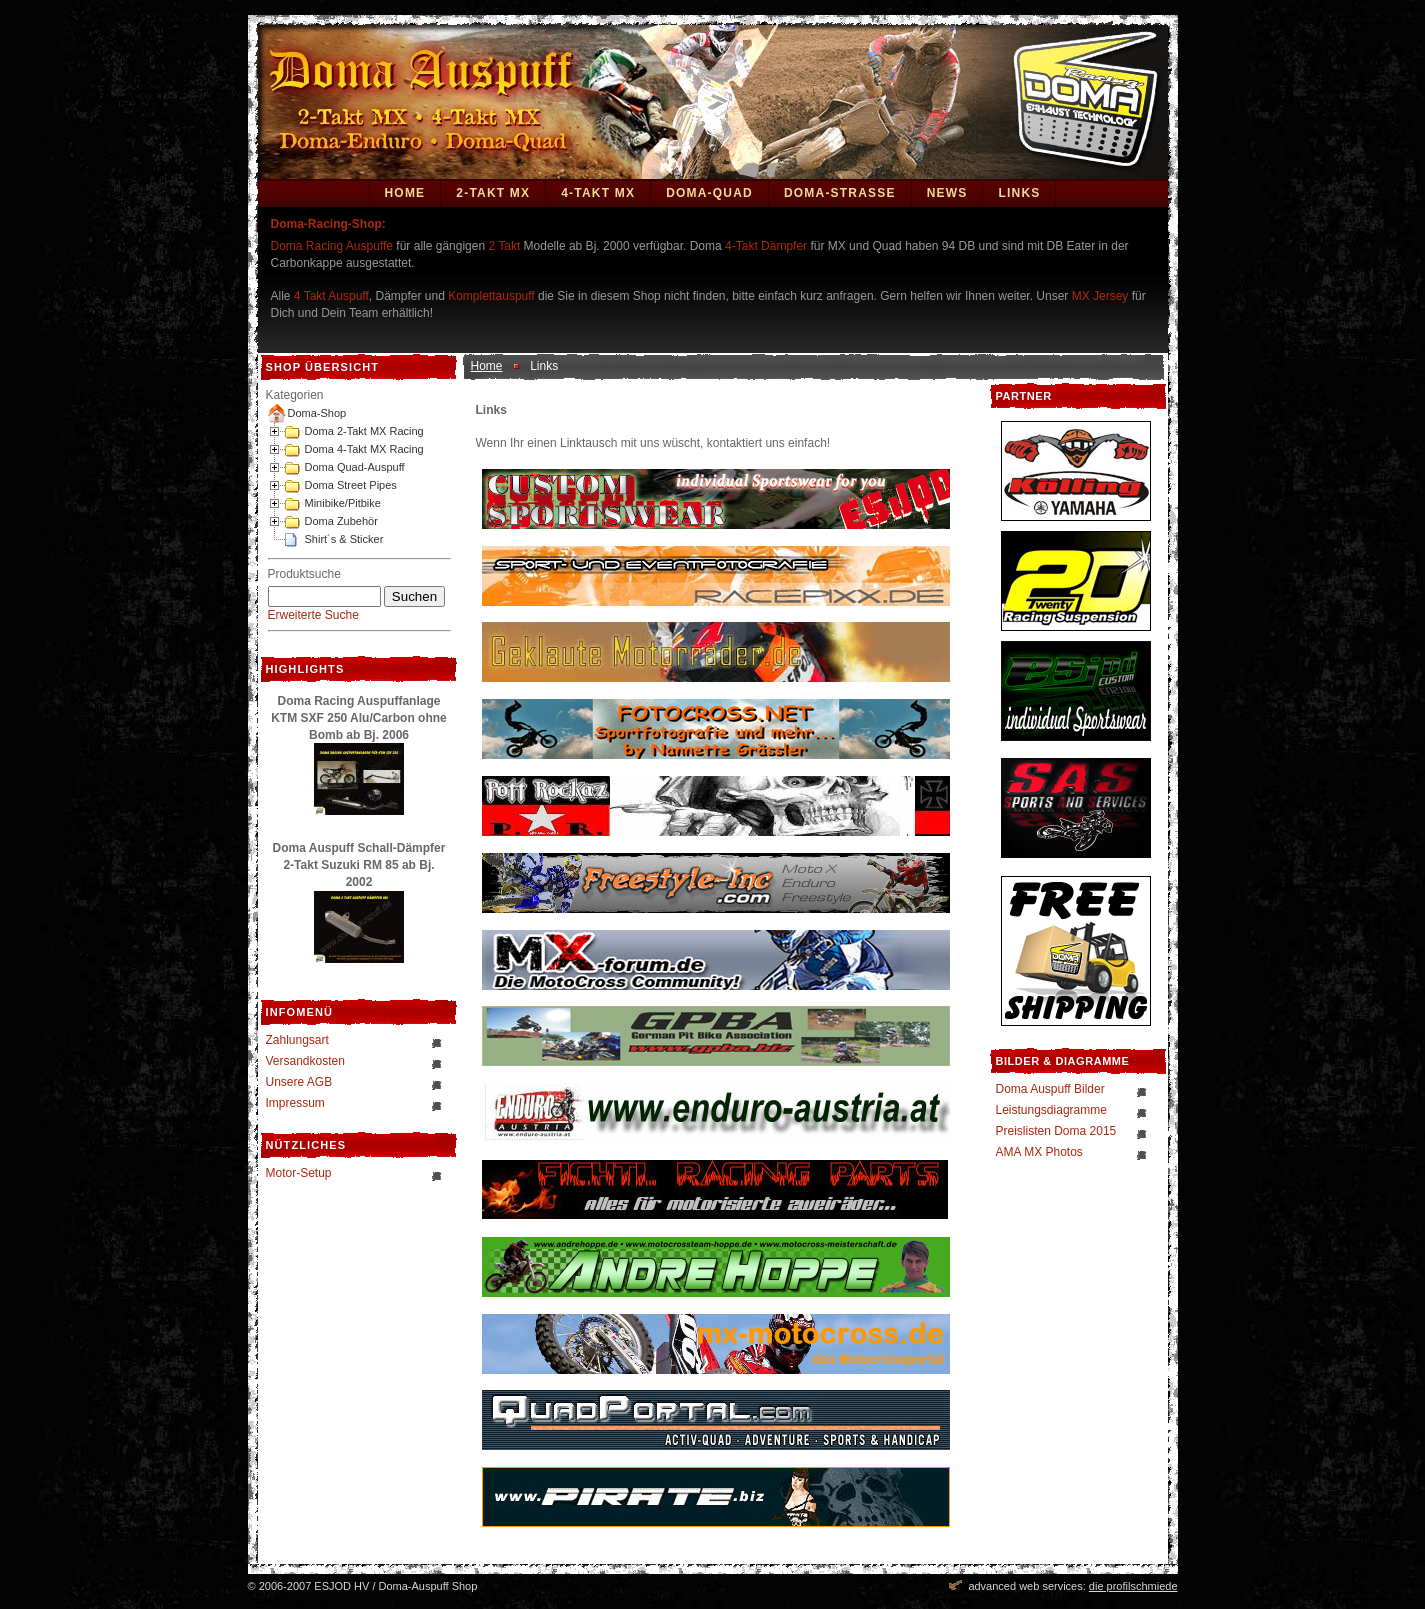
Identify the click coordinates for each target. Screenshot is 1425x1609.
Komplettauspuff (491, 296)
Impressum (295, 1103)
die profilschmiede (1133, 1586)
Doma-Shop (317, 413)
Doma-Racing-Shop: (328, 224)
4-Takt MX (598, 193)
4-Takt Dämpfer (766, 246)
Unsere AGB (299, 1082)
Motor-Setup (299, 1173)
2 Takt (504, 246)
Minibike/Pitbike (343, 503)
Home (405, 193)
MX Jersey (1102, 296)
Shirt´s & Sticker (344, 539)
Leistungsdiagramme (1051, 1110)
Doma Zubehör (341, 521)
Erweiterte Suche (313, 615)
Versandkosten (305, 1061)
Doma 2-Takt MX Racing (364, 431)
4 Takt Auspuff (331, 296)
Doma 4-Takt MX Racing (364, 449)
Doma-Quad (709, 193)
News (947, 193)
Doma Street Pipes (351, 485)
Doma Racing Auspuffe (332, 246)
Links (1019, 193)
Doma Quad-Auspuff (355, 467)
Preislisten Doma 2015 (1056, 1131)
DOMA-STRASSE (840, 193)
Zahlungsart (297, 1040)
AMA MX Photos (1039, 1152)
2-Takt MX (493, 193)
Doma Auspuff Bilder (1050, 1089)
